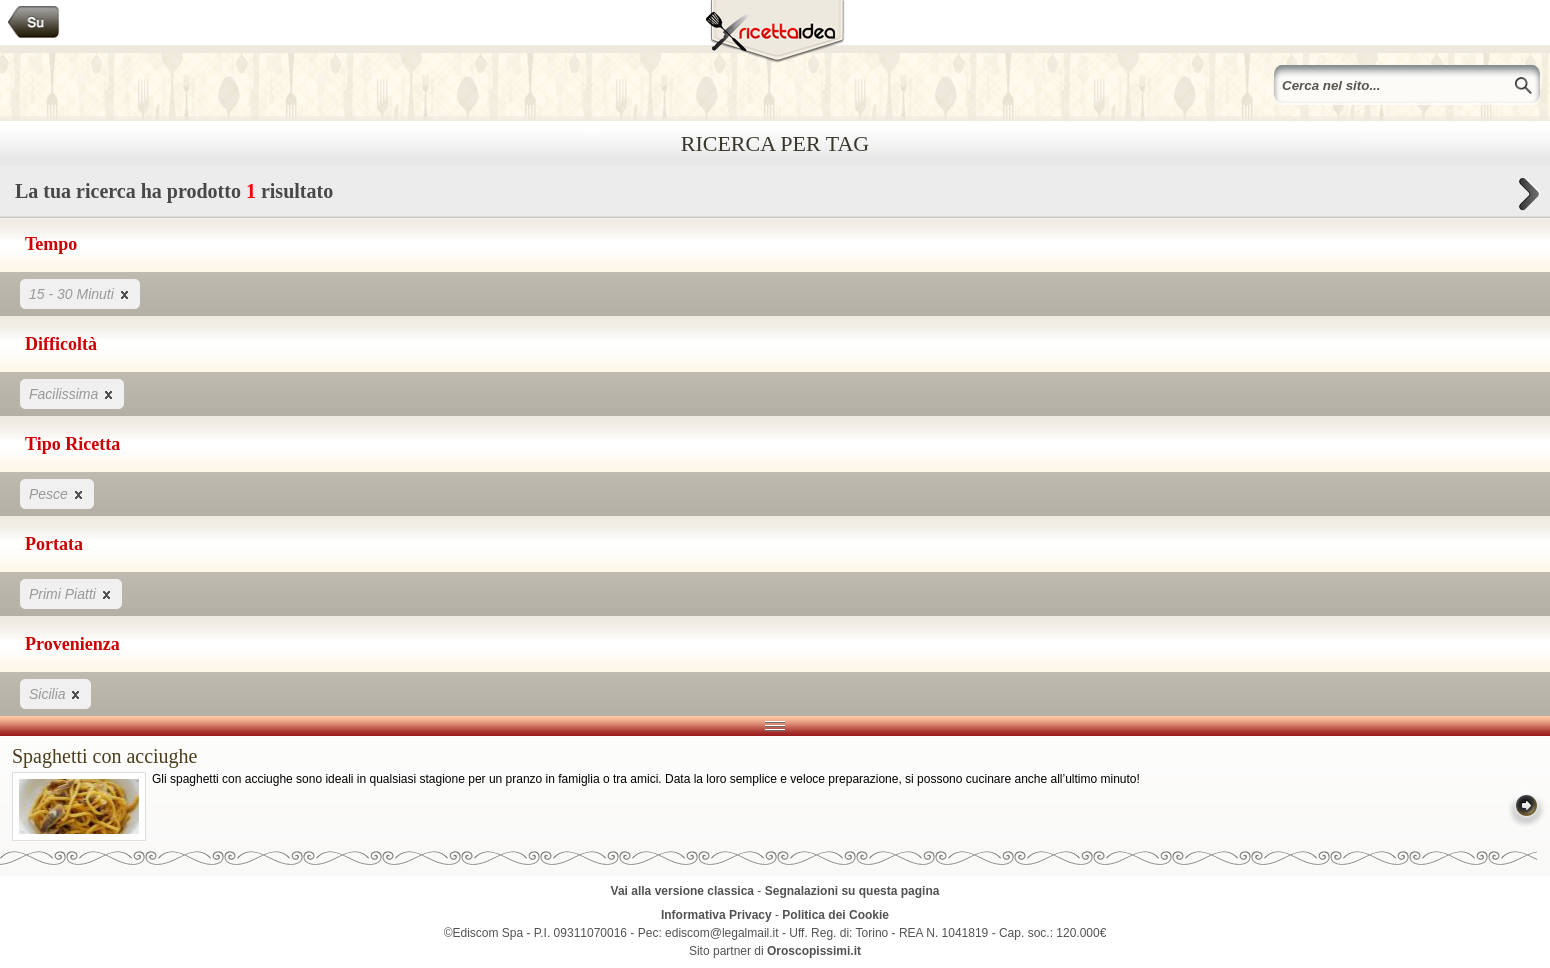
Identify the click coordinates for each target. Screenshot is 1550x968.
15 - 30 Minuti (80, 293)
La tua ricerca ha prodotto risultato (775, 196)
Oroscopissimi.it (814, 951)
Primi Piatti (71, 593)
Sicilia (55, 693)
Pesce (57, 493)
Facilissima (72, 393)
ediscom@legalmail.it (722, 933)
